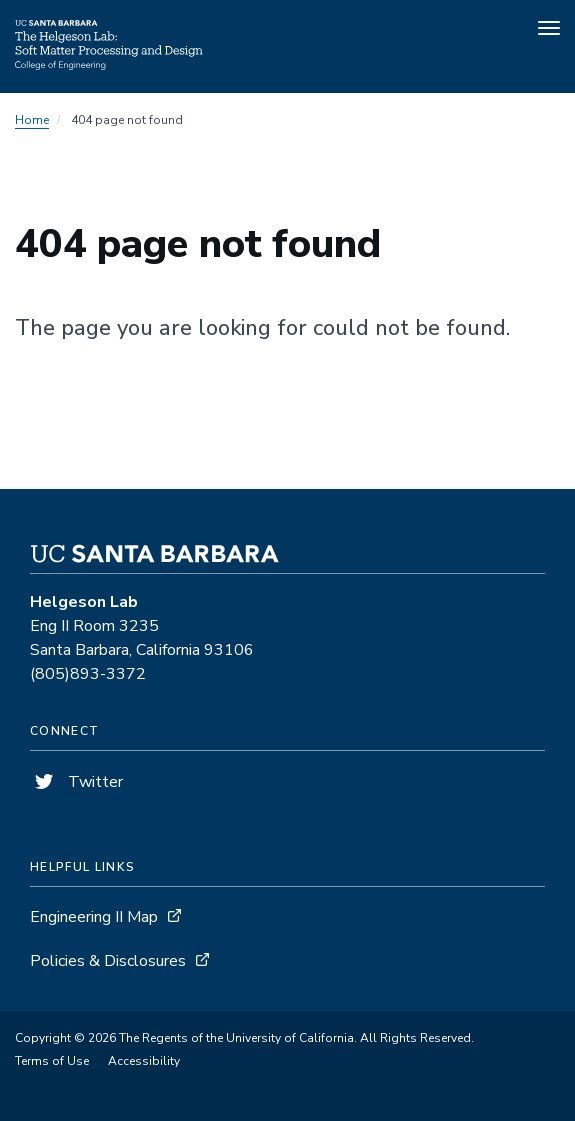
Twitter (76, 782)
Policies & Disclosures (108, 961)
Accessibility (144, 1061)
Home (32, 120)
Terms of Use (52, 1061)
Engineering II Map (94, 917)
